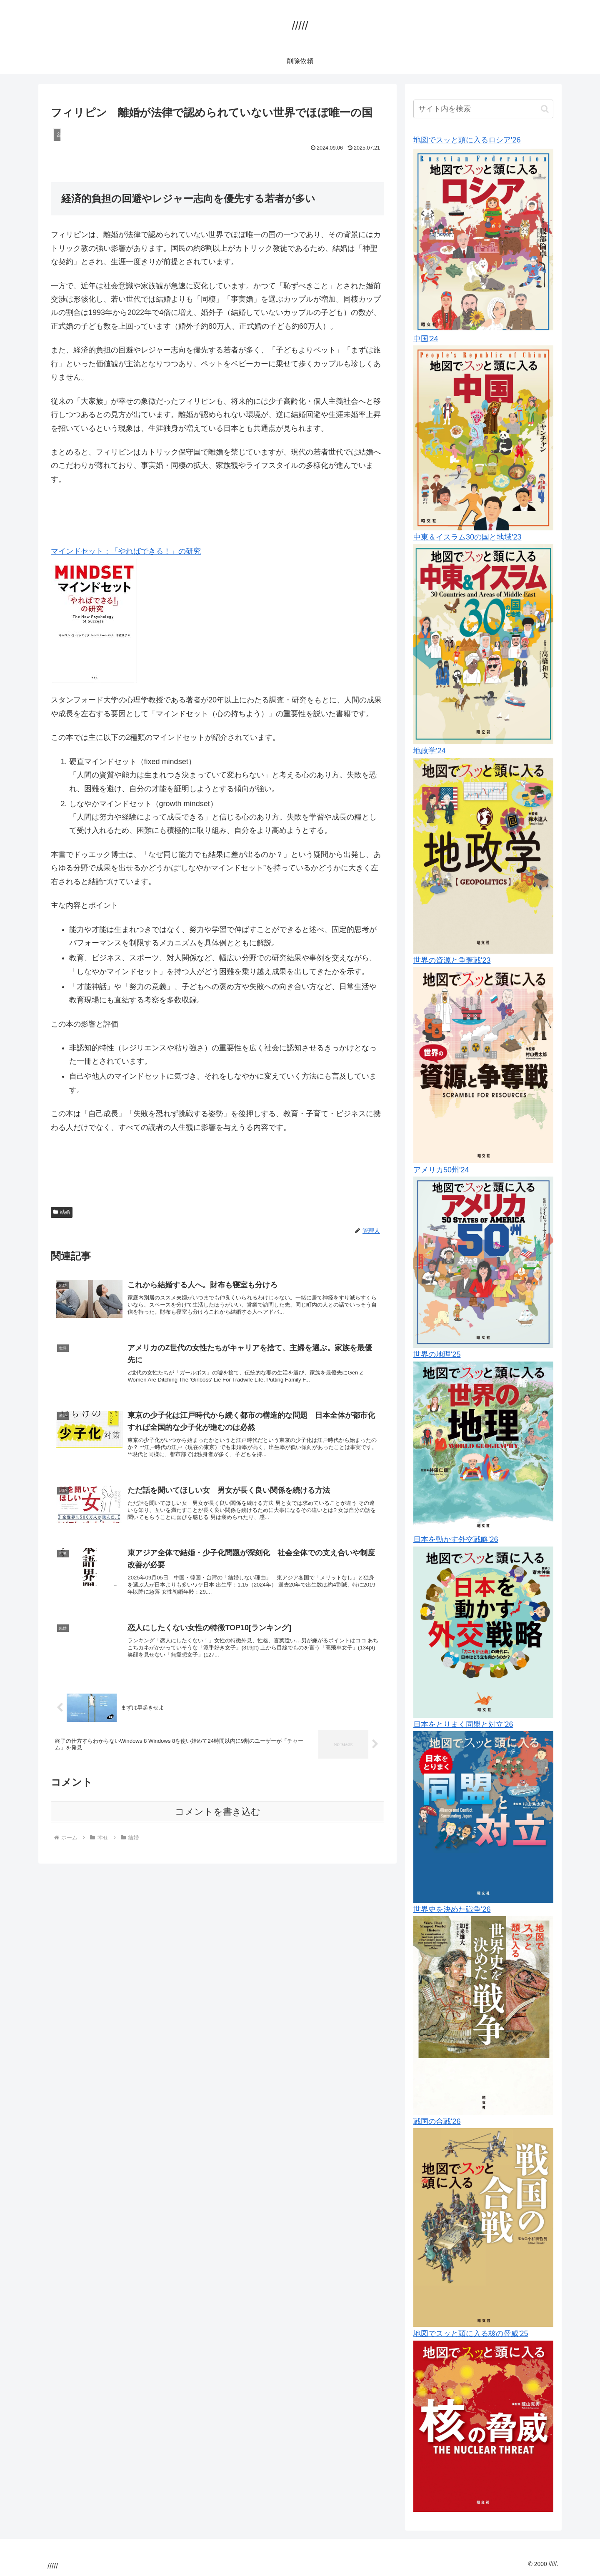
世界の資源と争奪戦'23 (451, 960)
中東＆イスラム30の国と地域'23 (467, 537)
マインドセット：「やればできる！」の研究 (126, 551)
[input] (483, 109)
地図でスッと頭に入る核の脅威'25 (470, 2333)
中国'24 (425, 339)
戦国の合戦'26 (436, 2121)
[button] (545, 109)
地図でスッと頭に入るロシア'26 (466, 140)
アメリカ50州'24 (441, 1170)
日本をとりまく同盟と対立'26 (463, 1724)
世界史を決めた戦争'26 (451, 1909)
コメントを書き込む (217, 1829)
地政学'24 (429, 751)
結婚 (61, 1212)
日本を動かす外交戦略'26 (455, 1539)
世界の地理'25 (436, 1354)
